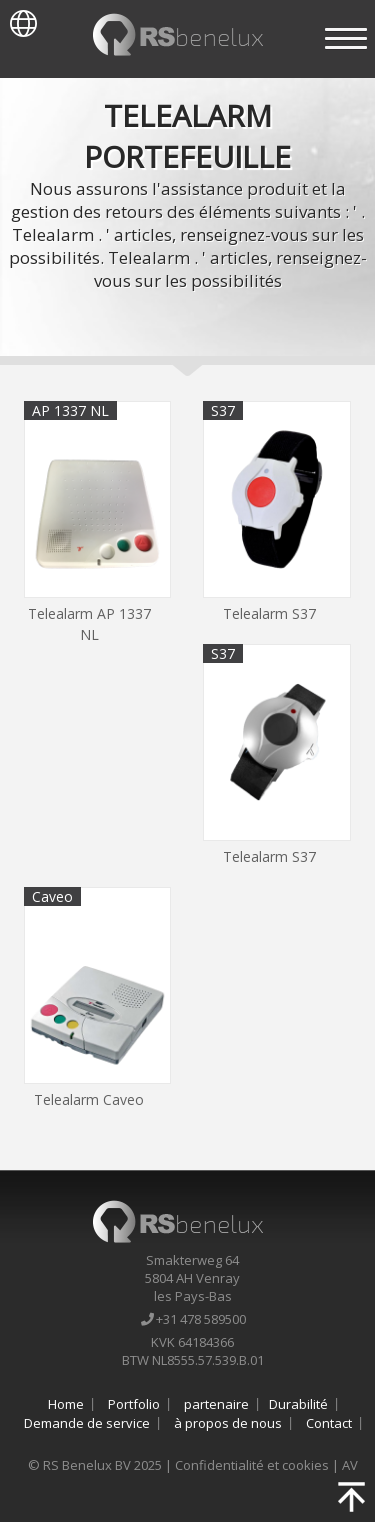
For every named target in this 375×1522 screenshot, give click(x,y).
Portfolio (134, 1404)
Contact (329, 1423)
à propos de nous (228, 1423)
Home (66, 1404)
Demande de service (87, 1423)
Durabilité (298, 1404)
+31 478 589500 (192, 1319)
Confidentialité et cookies (252, 1465)
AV (350, 1465)
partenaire (216, 1404)
